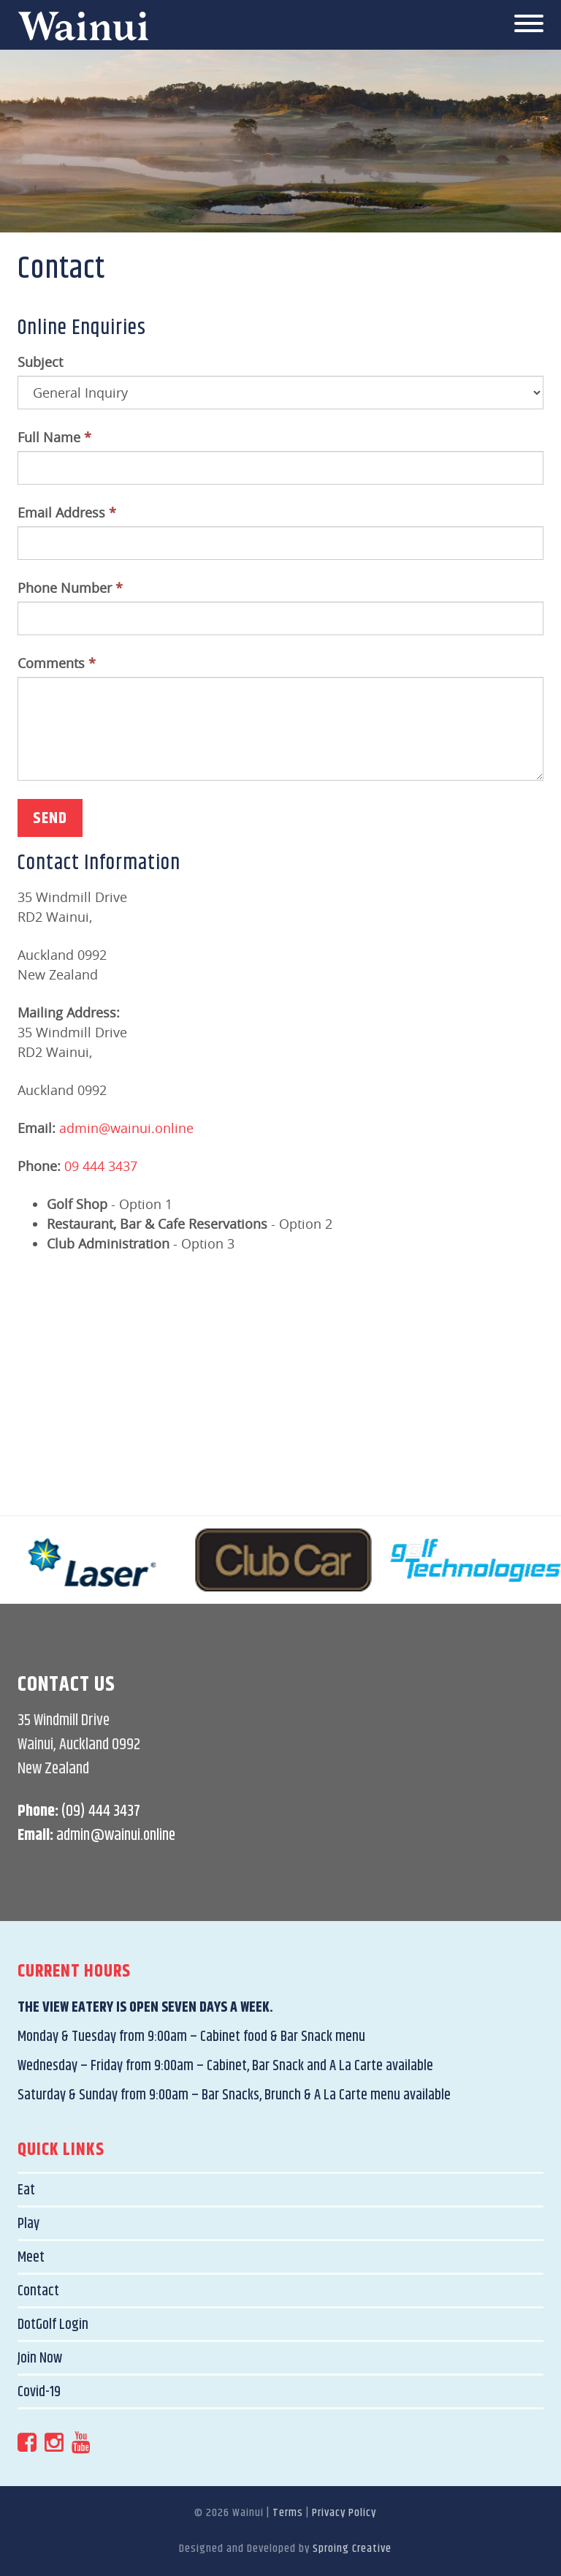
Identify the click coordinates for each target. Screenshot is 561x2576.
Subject (40, 362)
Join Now (40, 2358)
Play (28, 2224)
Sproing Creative (352, 2548)
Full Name (54, 437)
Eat (26, 2190)
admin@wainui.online (126, 1128)
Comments (57, 663)
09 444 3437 (100, 1166)
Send (50, 818)
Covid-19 (39, 2392)
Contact (38, 2291)
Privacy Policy (344, 2513)
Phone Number (70, 587)
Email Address (67, 512)
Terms (287, 2513)
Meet (31, 2257)
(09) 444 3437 (100, 1811)
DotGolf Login (53, 2325)
